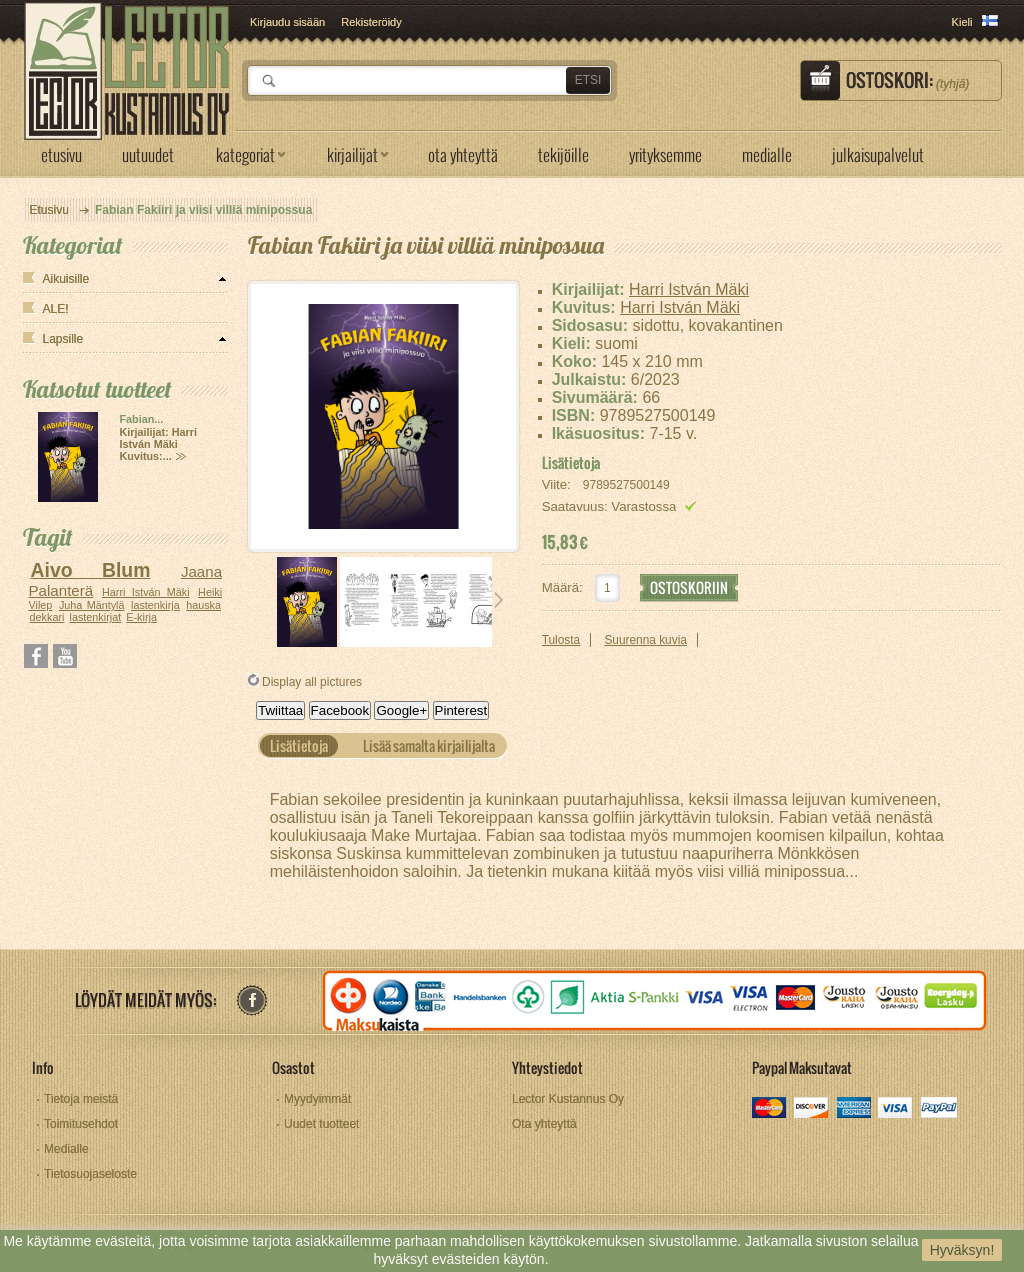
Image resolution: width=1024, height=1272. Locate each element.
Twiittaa (280, 710)
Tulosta (561, 640)
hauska (203, 605)
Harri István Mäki (146, 592)
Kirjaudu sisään (287, 22)
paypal (938, 1109)
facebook (251, 1000)
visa (896, 1109)
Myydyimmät (317, 1099)
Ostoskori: (907, 80)
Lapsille (63, 339)
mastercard (770, 1109)
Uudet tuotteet (321, 1124)
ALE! (56, 309)
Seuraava (499, 600)
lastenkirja (155, 605)
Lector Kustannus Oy (568, 1099)
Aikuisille (66, 279)
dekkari (47, 617)
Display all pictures (312, 682)
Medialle (66, 1149)
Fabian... (142, 419)
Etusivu (49, 210)
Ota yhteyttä (544, 1124)
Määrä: (562, 587)
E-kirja (141, 617)
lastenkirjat (96, 617)
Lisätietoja (571, 463)
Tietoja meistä (81, 1099)
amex (854, 1109)
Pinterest (461, 710)
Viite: (558, 484)
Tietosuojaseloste (90, 1174)
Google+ (401, 710)
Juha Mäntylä (92, 605)
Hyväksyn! (962, 1250)
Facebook (340, 710)
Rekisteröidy (371, 22)
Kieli (962, 22)
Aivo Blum (90, 570)
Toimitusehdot (81, 1124)
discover (812, 1109)
